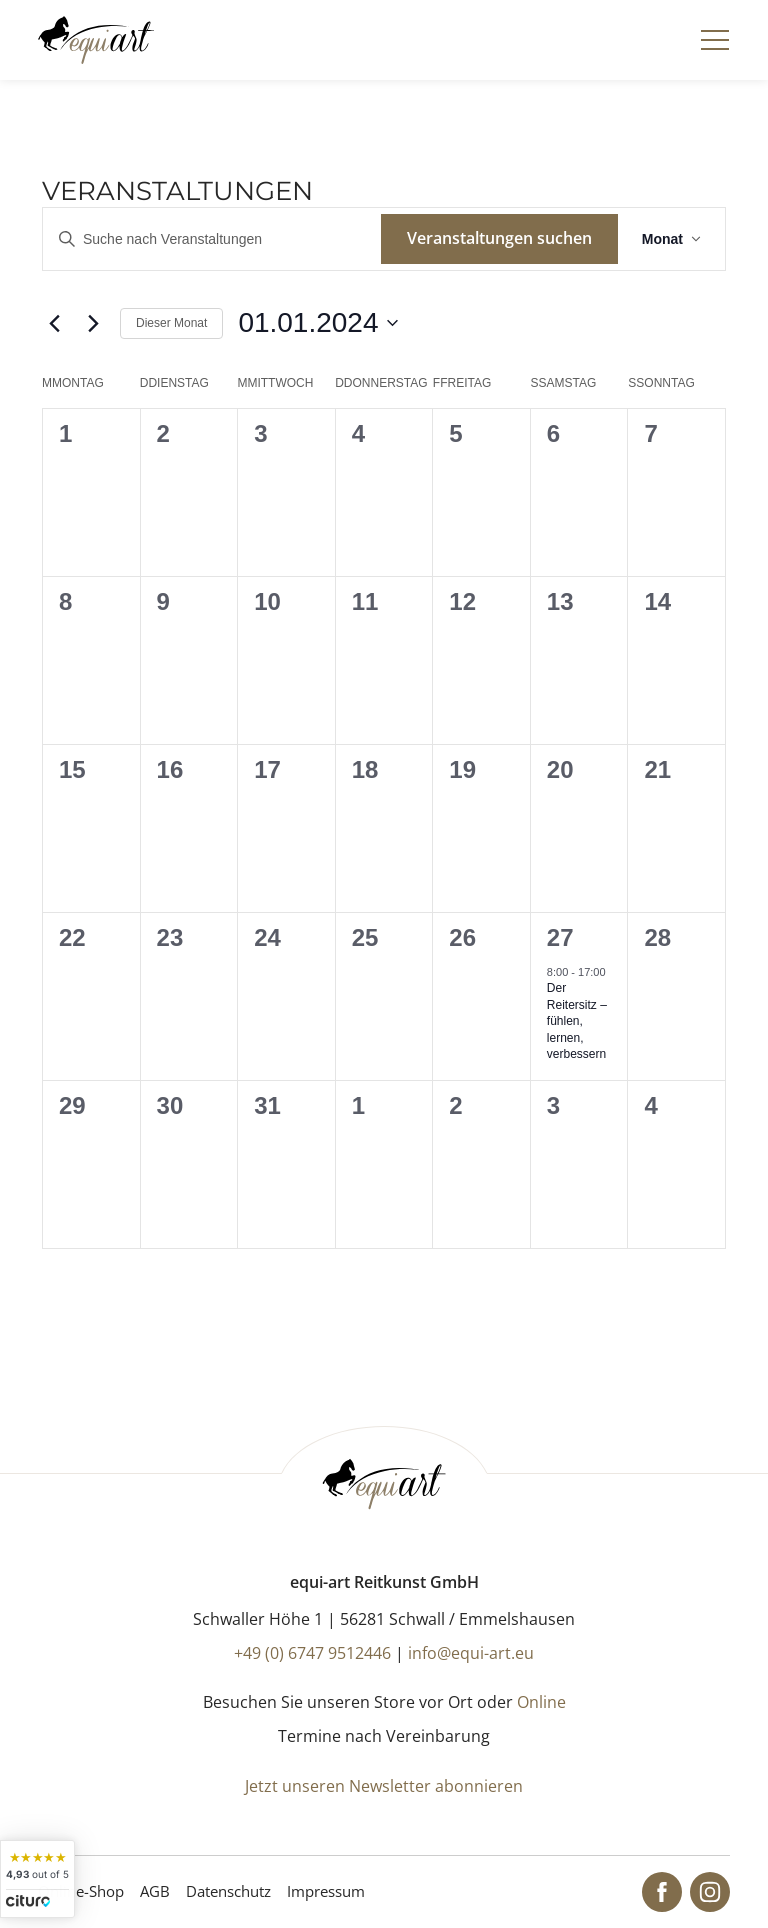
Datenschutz (228, 1891)
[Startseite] (95, 40)
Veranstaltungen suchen (499, 238)
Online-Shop (81, 1891)
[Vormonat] (54, 323)
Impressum (326, 1891)
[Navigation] (715, 40)
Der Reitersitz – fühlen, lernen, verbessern (577, 1021)
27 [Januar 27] (560, 937)
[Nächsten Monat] (93, 323)
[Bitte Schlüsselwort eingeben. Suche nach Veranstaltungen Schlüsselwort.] (212, 239)
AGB (155, 1891)
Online (541, 1702)
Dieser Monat (171, 323)
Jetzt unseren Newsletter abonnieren (384, 1786)
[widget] (37, 1879)
